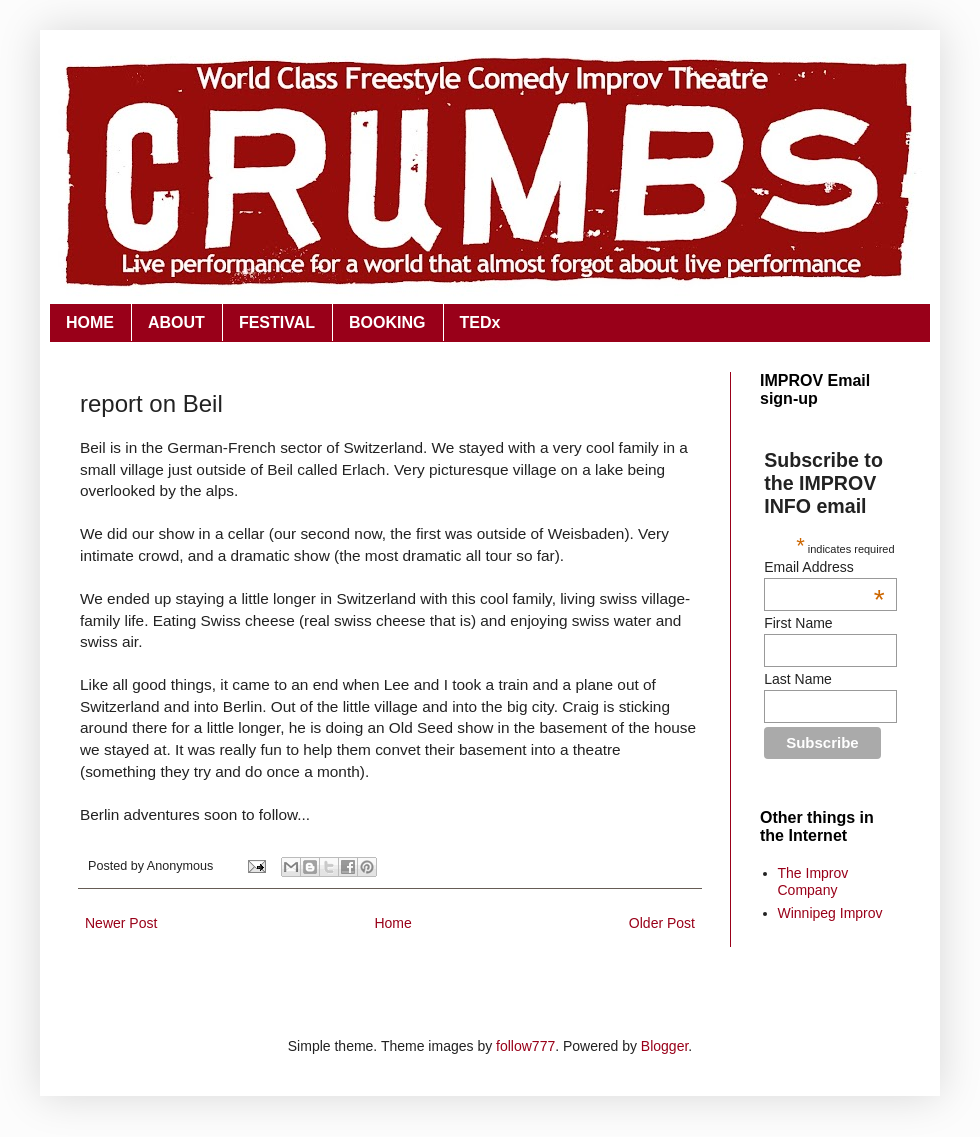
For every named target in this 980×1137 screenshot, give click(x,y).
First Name (798, 623)
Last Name (798, 679)
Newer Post (121, 923)
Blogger (664, 1046)
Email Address (824, 567)
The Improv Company (813, 881)
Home (392, 923)
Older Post (662, 923)
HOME (90, 322)
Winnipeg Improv (830, 913)
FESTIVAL (277, 322)
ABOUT (176, 322)
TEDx (480, 322)
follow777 (525, 1046)
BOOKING (387, 322)
